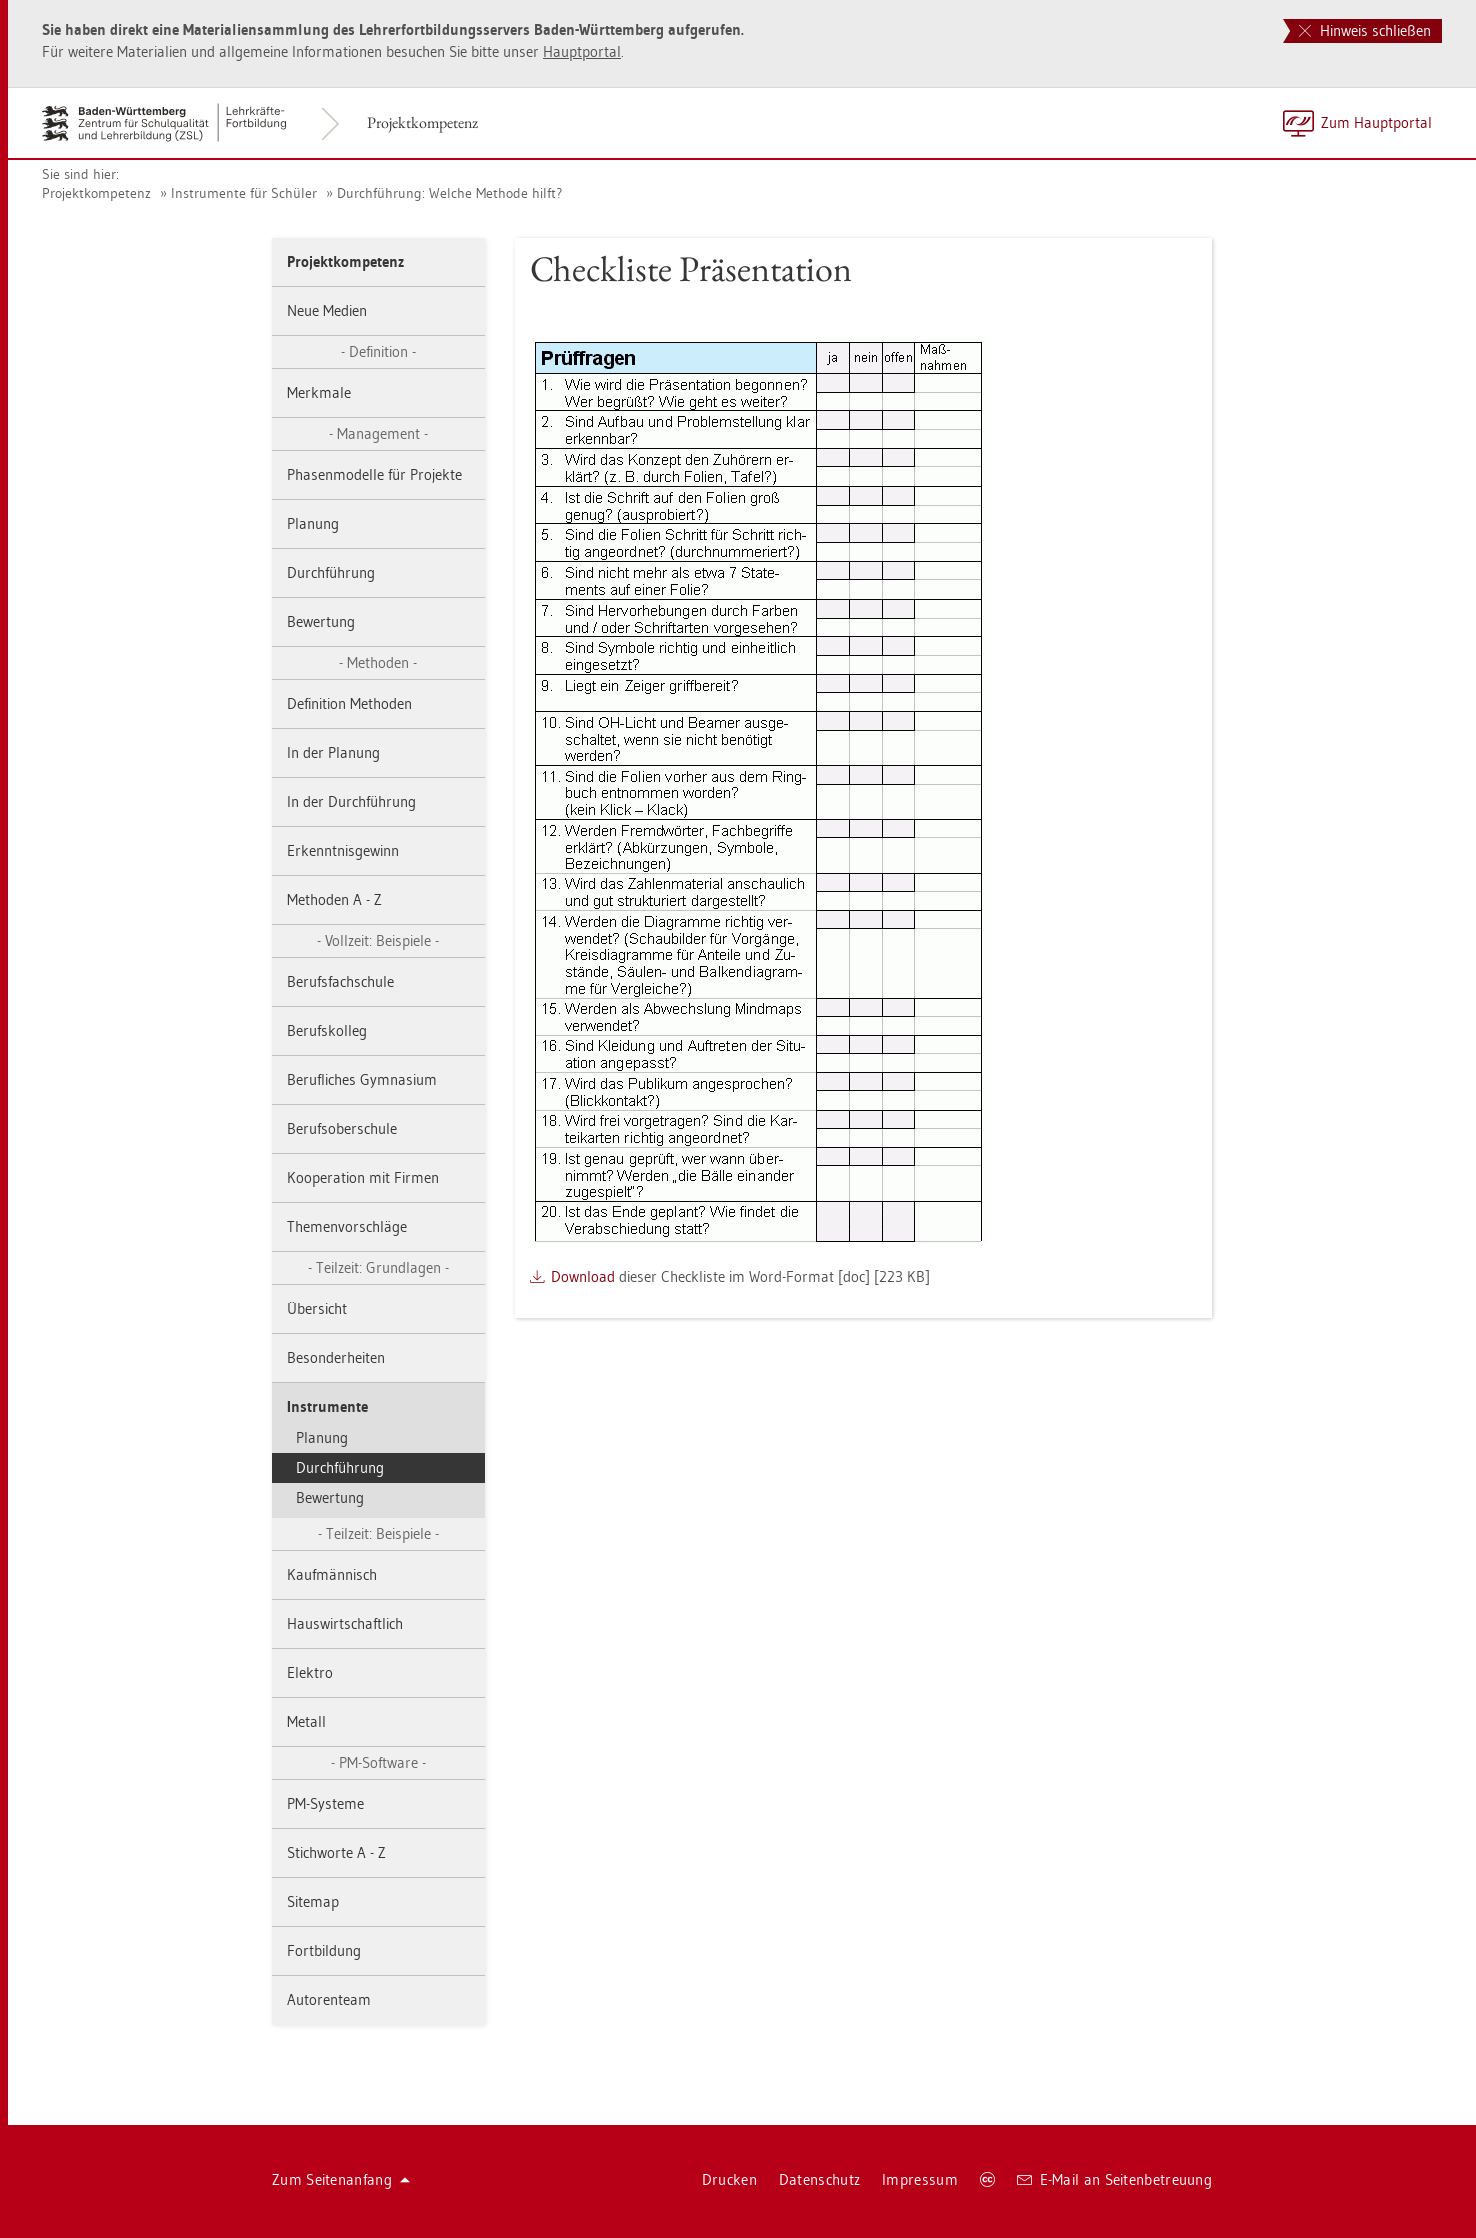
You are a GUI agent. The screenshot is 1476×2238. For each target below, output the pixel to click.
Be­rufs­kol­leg (327, 1030)
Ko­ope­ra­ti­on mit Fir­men (363, 1177)
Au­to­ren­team (329, 1999)
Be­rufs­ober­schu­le (342, 1128)
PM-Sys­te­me (325, 1803)
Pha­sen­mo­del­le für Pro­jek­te (374, 474)
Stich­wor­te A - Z (336, 1852)
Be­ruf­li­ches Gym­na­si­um (362, 1079)
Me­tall (306, 1721)
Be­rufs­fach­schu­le (340, 981)
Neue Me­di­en (327, 310)
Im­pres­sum (920, 2179)
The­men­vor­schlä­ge (347, 1226)
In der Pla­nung (333, 752)
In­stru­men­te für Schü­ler (244, 193)
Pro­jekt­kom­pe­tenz (422, 122)
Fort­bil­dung (324, 1950)
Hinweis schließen (1365, 30)
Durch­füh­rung (331, 572)
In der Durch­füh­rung (351, 801)
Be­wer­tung (321, 621)
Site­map (313, 1901)
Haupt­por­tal (582, 51)
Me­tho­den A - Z (334, 899)
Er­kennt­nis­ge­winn (343, 850)
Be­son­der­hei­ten (336, 1357)
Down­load (583, 1276)
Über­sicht (317, 1308)
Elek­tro (310, 1672)
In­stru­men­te (327, 1406)
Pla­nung (313, 523)
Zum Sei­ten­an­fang (341, 2179)
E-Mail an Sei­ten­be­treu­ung (1114, 2179)
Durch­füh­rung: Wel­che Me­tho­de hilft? (449, 193)
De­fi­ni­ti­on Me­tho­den (349, 703)
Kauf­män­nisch (332, 1574)
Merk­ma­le (319, 392)
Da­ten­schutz (819, 2179)
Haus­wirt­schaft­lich (345, 1623)
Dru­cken (729, 2179)
